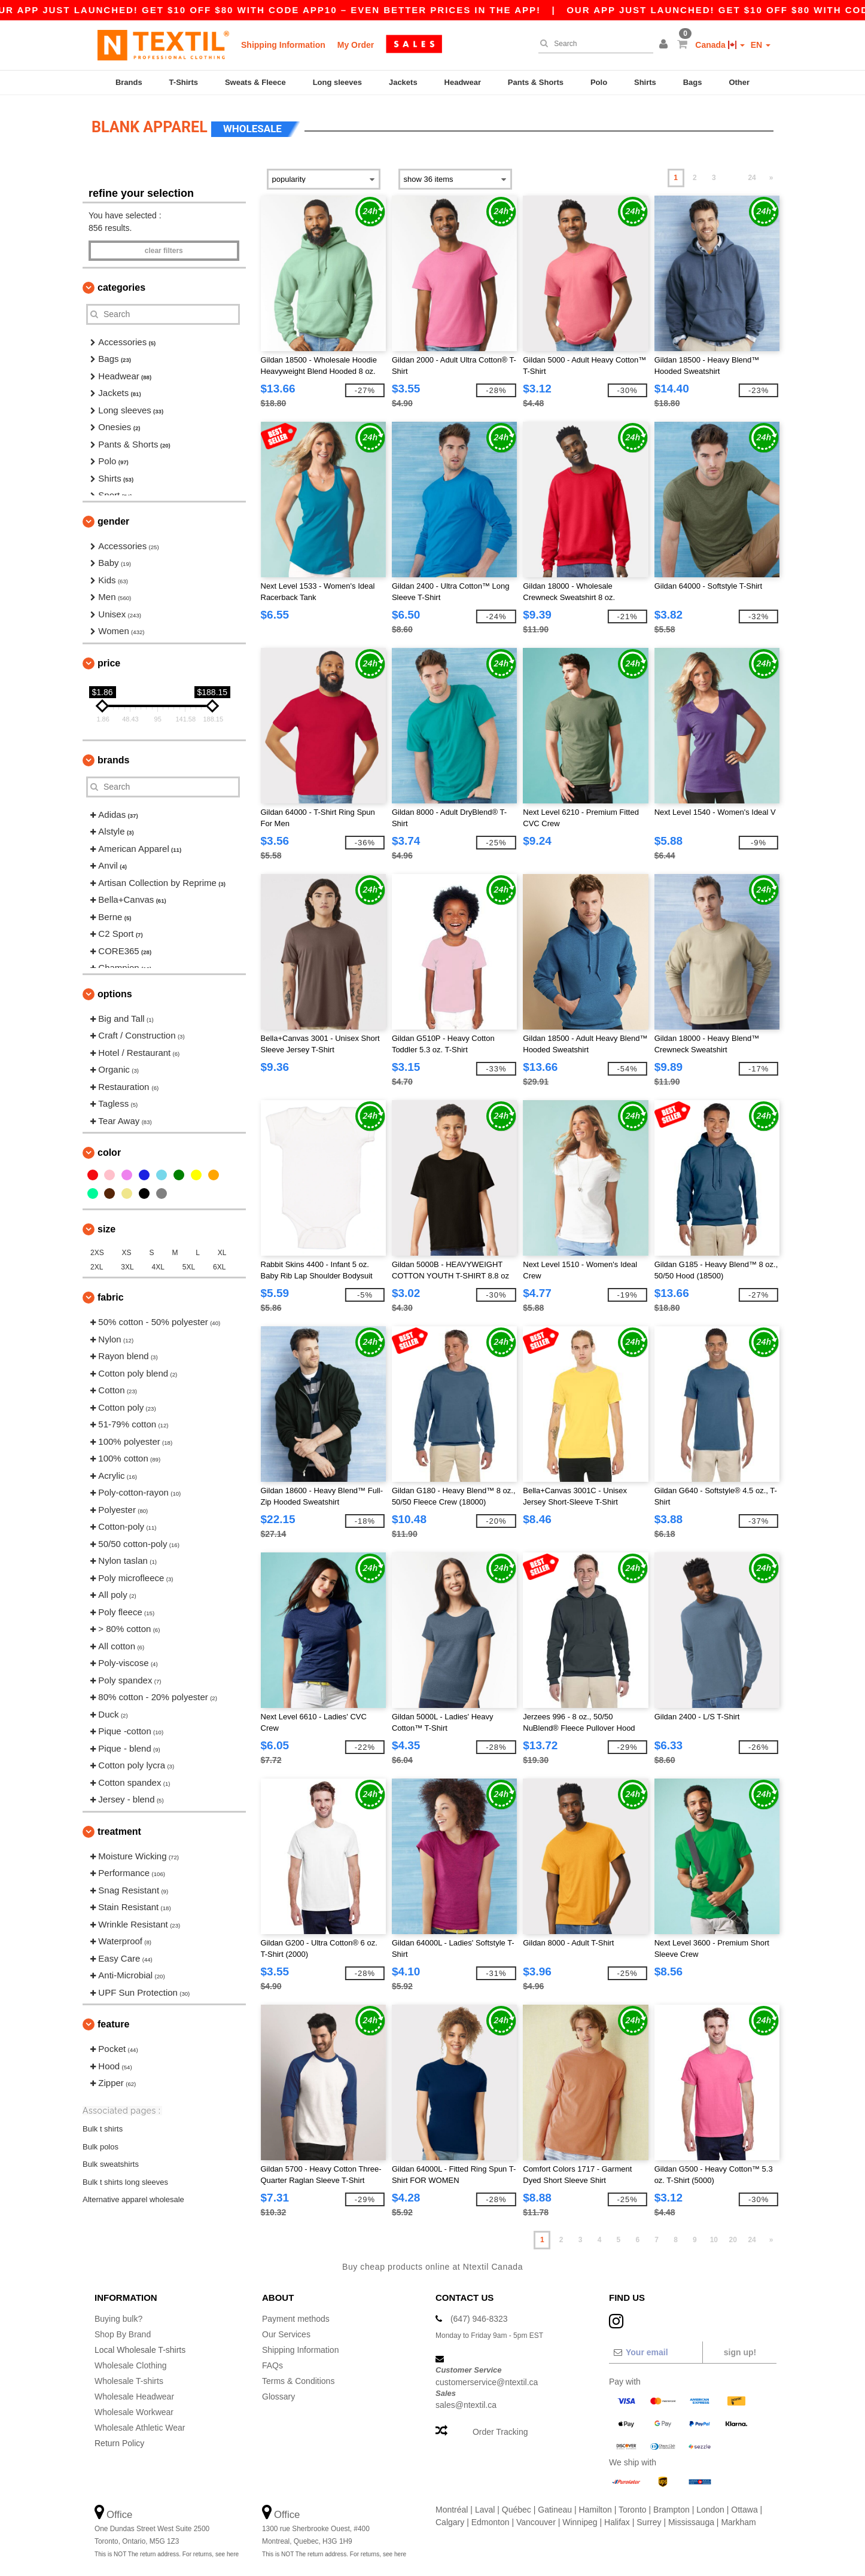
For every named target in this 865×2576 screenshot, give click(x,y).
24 (752, 177)
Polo (598, 82)
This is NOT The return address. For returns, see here (167, 2554)
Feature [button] (113, 2024)
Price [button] (109, 663)
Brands (128, 82)
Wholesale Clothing (131, 2365)
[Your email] (655, 2352)
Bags (692, 82)
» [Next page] (771, 177)
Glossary (278, 2396)
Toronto (633, 2509)
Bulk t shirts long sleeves (125, 2181)
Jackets (403, 82)
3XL (127, 1267)
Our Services (286, 2334)
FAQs (272, 2365)
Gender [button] (113, 521)
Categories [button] (121, 287)
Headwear (462, 82)
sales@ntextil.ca (466, 2405)
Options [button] (115, 994)
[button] (665, 45)
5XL (188, 1267)
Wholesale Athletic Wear (140, 2427)
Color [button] (109, 1152)
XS (127, 1253)
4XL (158, 1267)
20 (733, 2240)
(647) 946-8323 (479, 2319)
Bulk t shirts (103, 2128)
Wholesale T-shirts (129, 2381)
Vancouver (536, 2522)
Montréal (451, 2509)
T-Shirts (183, 82)
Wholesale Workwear (134, 2412)
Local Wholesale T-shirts (140, 2350)
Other (739, 82)
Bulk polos (100, 2146)
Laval (485, 2509)
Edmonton (490, 2522)
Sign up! (740, 2352)
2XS (97, 1253)
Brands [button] (113, 760)
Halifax (617, 2522)
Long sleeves (337, 82)
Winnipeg (579, 2522)
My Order (355, 45)
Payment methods (296, 2319)
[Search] (592, 44)
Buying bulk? (118, 2319)
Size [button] (106, 1229)
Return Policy (119, 2443)
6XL (219, 1267)
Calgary (449, 2522)
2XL (96, 1267)
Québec (516, 2509)
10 (714, 2240)
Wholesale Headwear (134, 2396)
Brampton (671, 2509)
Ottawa (744, 2509)
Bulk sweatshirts (111, 2164)
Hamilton (595, 2509)
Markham (738, 2522)
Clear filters (164, 250)
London (710, 2509)
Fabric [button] (111, 1297)
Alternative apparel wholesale (133, 2199)
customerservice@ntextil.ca (486, 2382)
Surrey (648, 2522)
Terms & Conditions (298, 2381)
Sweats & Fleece (255, 82)
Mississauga (691, 2522)
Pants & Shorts (536, 82)
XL (222, 1253)
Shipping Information (283, 45)
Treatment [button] (119, 1831)
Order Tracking (500, 2432)
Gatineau (555, 2509)
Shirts (645, 82)
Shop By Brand (123, 2334)
